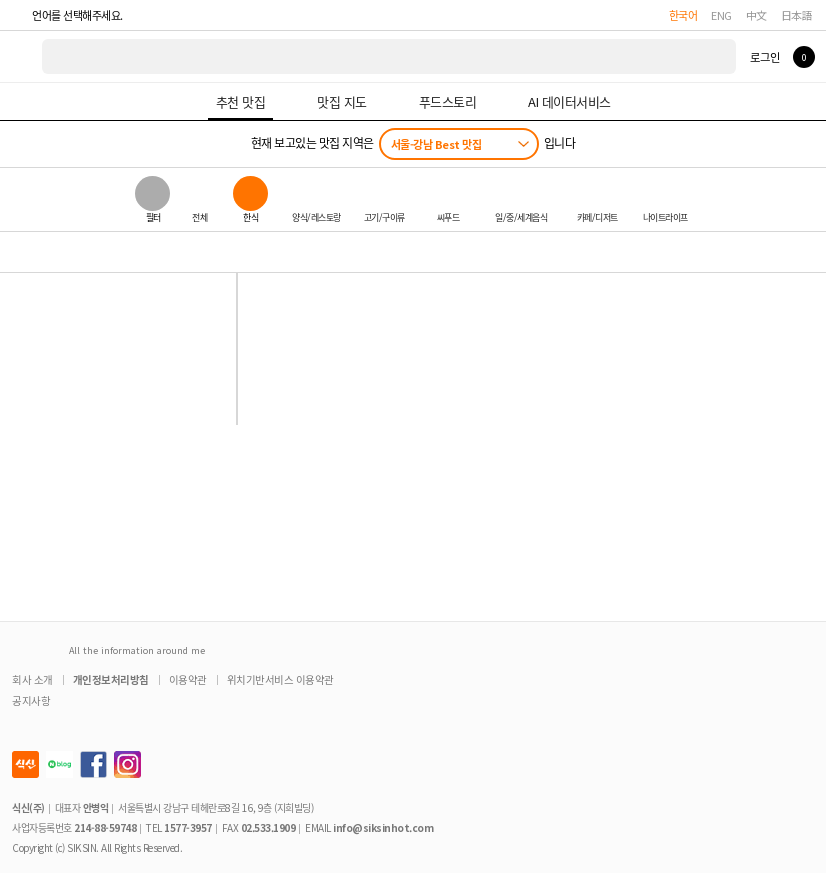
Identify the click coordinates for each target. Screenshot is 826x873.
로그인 (764, 57)
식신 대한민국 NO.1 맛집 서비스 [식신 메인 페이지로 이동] (22, 56)
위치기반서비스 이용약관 (280, 679)
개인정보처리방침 (111, 679)
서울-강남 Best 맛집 (436, 144)
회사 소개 (32, 679)
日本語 (797, 15)
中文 (756, 15)
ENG (721, 15)
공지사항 (31, 700)
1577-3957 (188, 827)
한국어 (683, 15)
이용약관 (188, 679)
